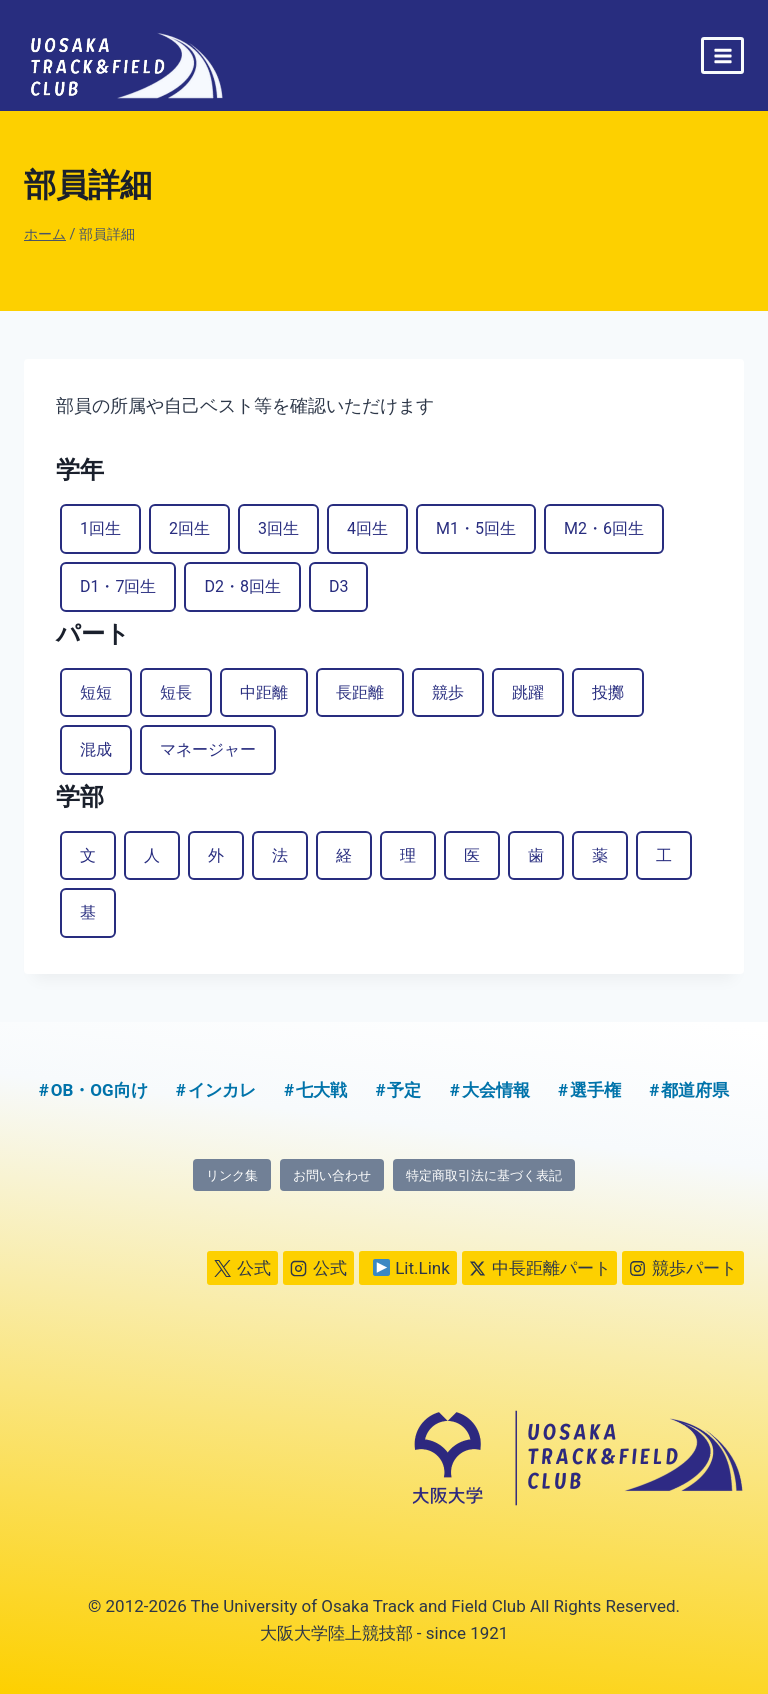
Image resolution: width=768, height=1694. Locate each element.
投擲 (608, 692)
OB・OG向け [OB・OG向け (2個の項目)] (99, 1090)
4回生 (367, 528)
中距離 (264, 692)
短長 (176, 692)
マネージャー (208, 749)
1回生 (100, 528)
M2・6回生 (604, 528)
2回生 (189, 528)
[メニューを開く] (722, 55)
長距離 (360, 692)
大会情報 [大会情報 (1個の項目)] (496, 1090)
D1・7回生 (118, 586)
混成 (96, 749)
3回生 (278, 528)
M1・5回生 (476, 528)
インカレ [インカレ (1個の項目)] (222, 1090)
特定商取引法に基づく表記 (484, 1175)
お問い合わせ (332, 1175)
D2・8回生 (242, 586)
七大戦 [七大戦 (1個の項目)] (321, 1090)
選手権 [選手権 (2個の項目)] (595, 1090)
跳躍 (528, 692)
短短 (96, 692)
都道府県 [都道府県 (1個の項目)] (695, 1090)
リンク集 (232, 1175)
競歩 (448, 692)
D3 (339, 586)
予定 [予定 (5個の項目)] (404, 1090)
